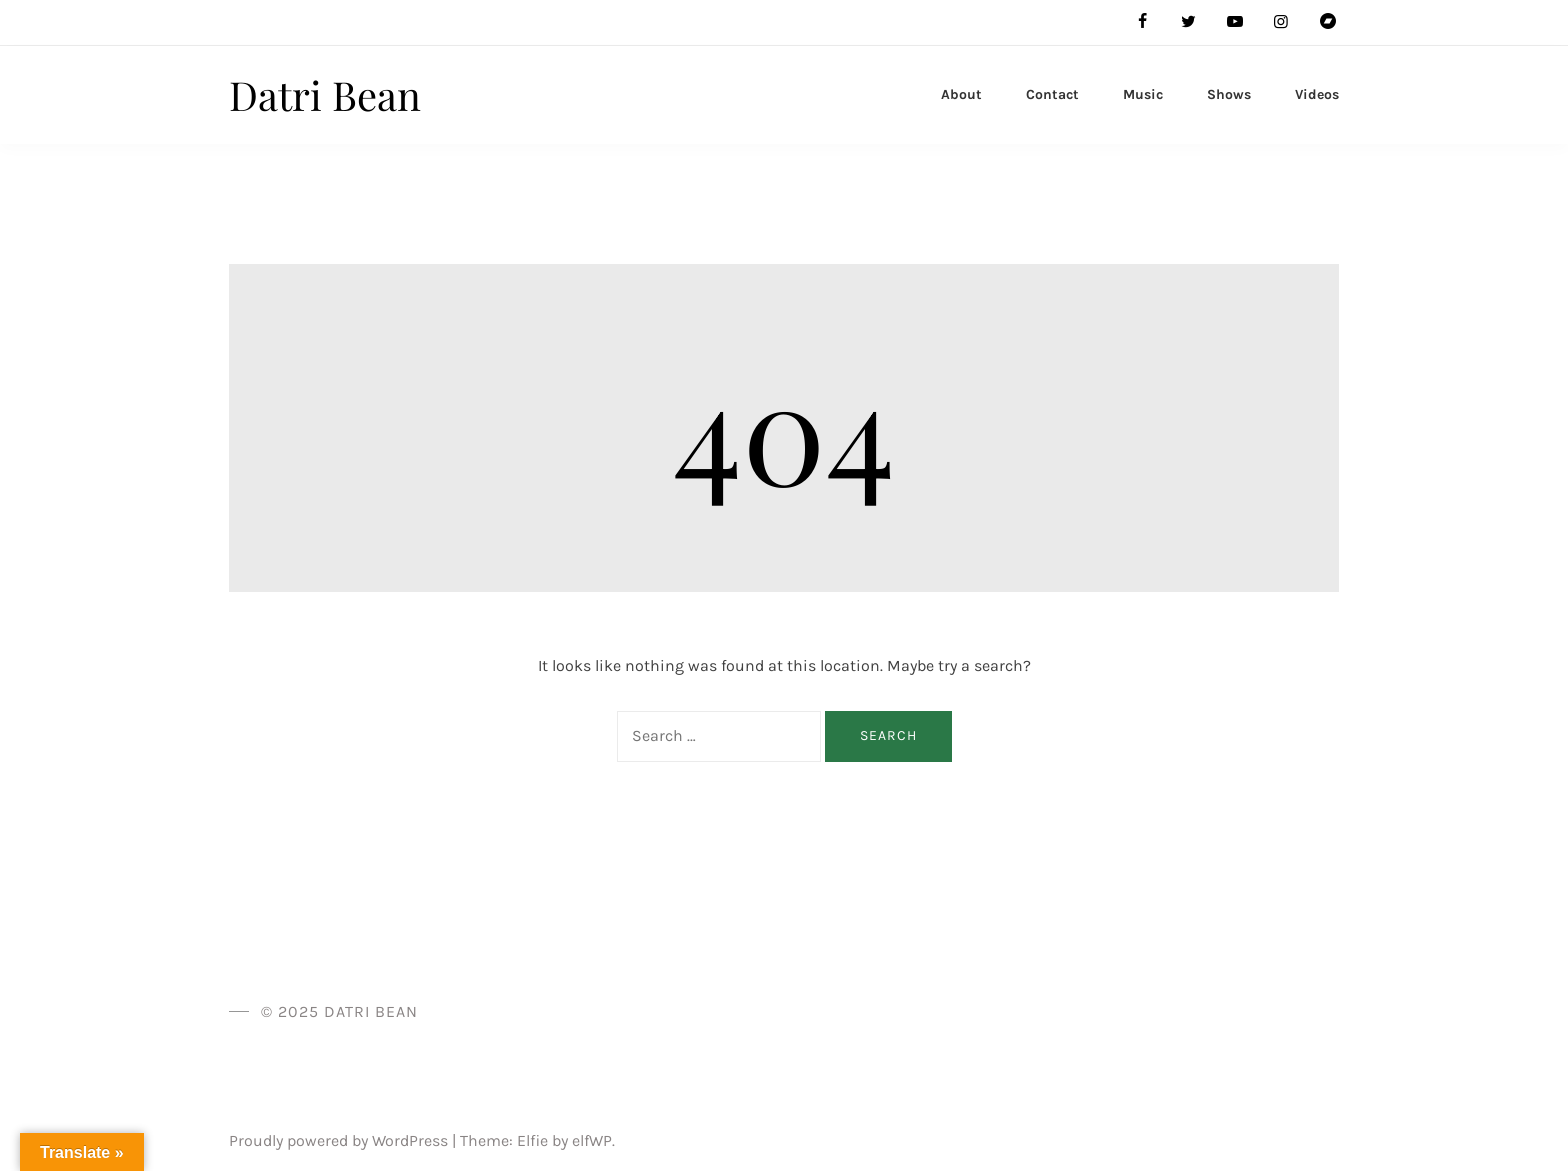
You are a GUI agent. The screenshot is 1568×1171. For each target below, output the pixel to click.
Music (1143, 94)
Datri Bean (325, 94)
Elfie (532, 1140)
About (961, 94)
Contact (1052, 94)
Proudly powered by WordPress (340, 1140)
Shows (1229, 94)
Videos (1317, 94)
